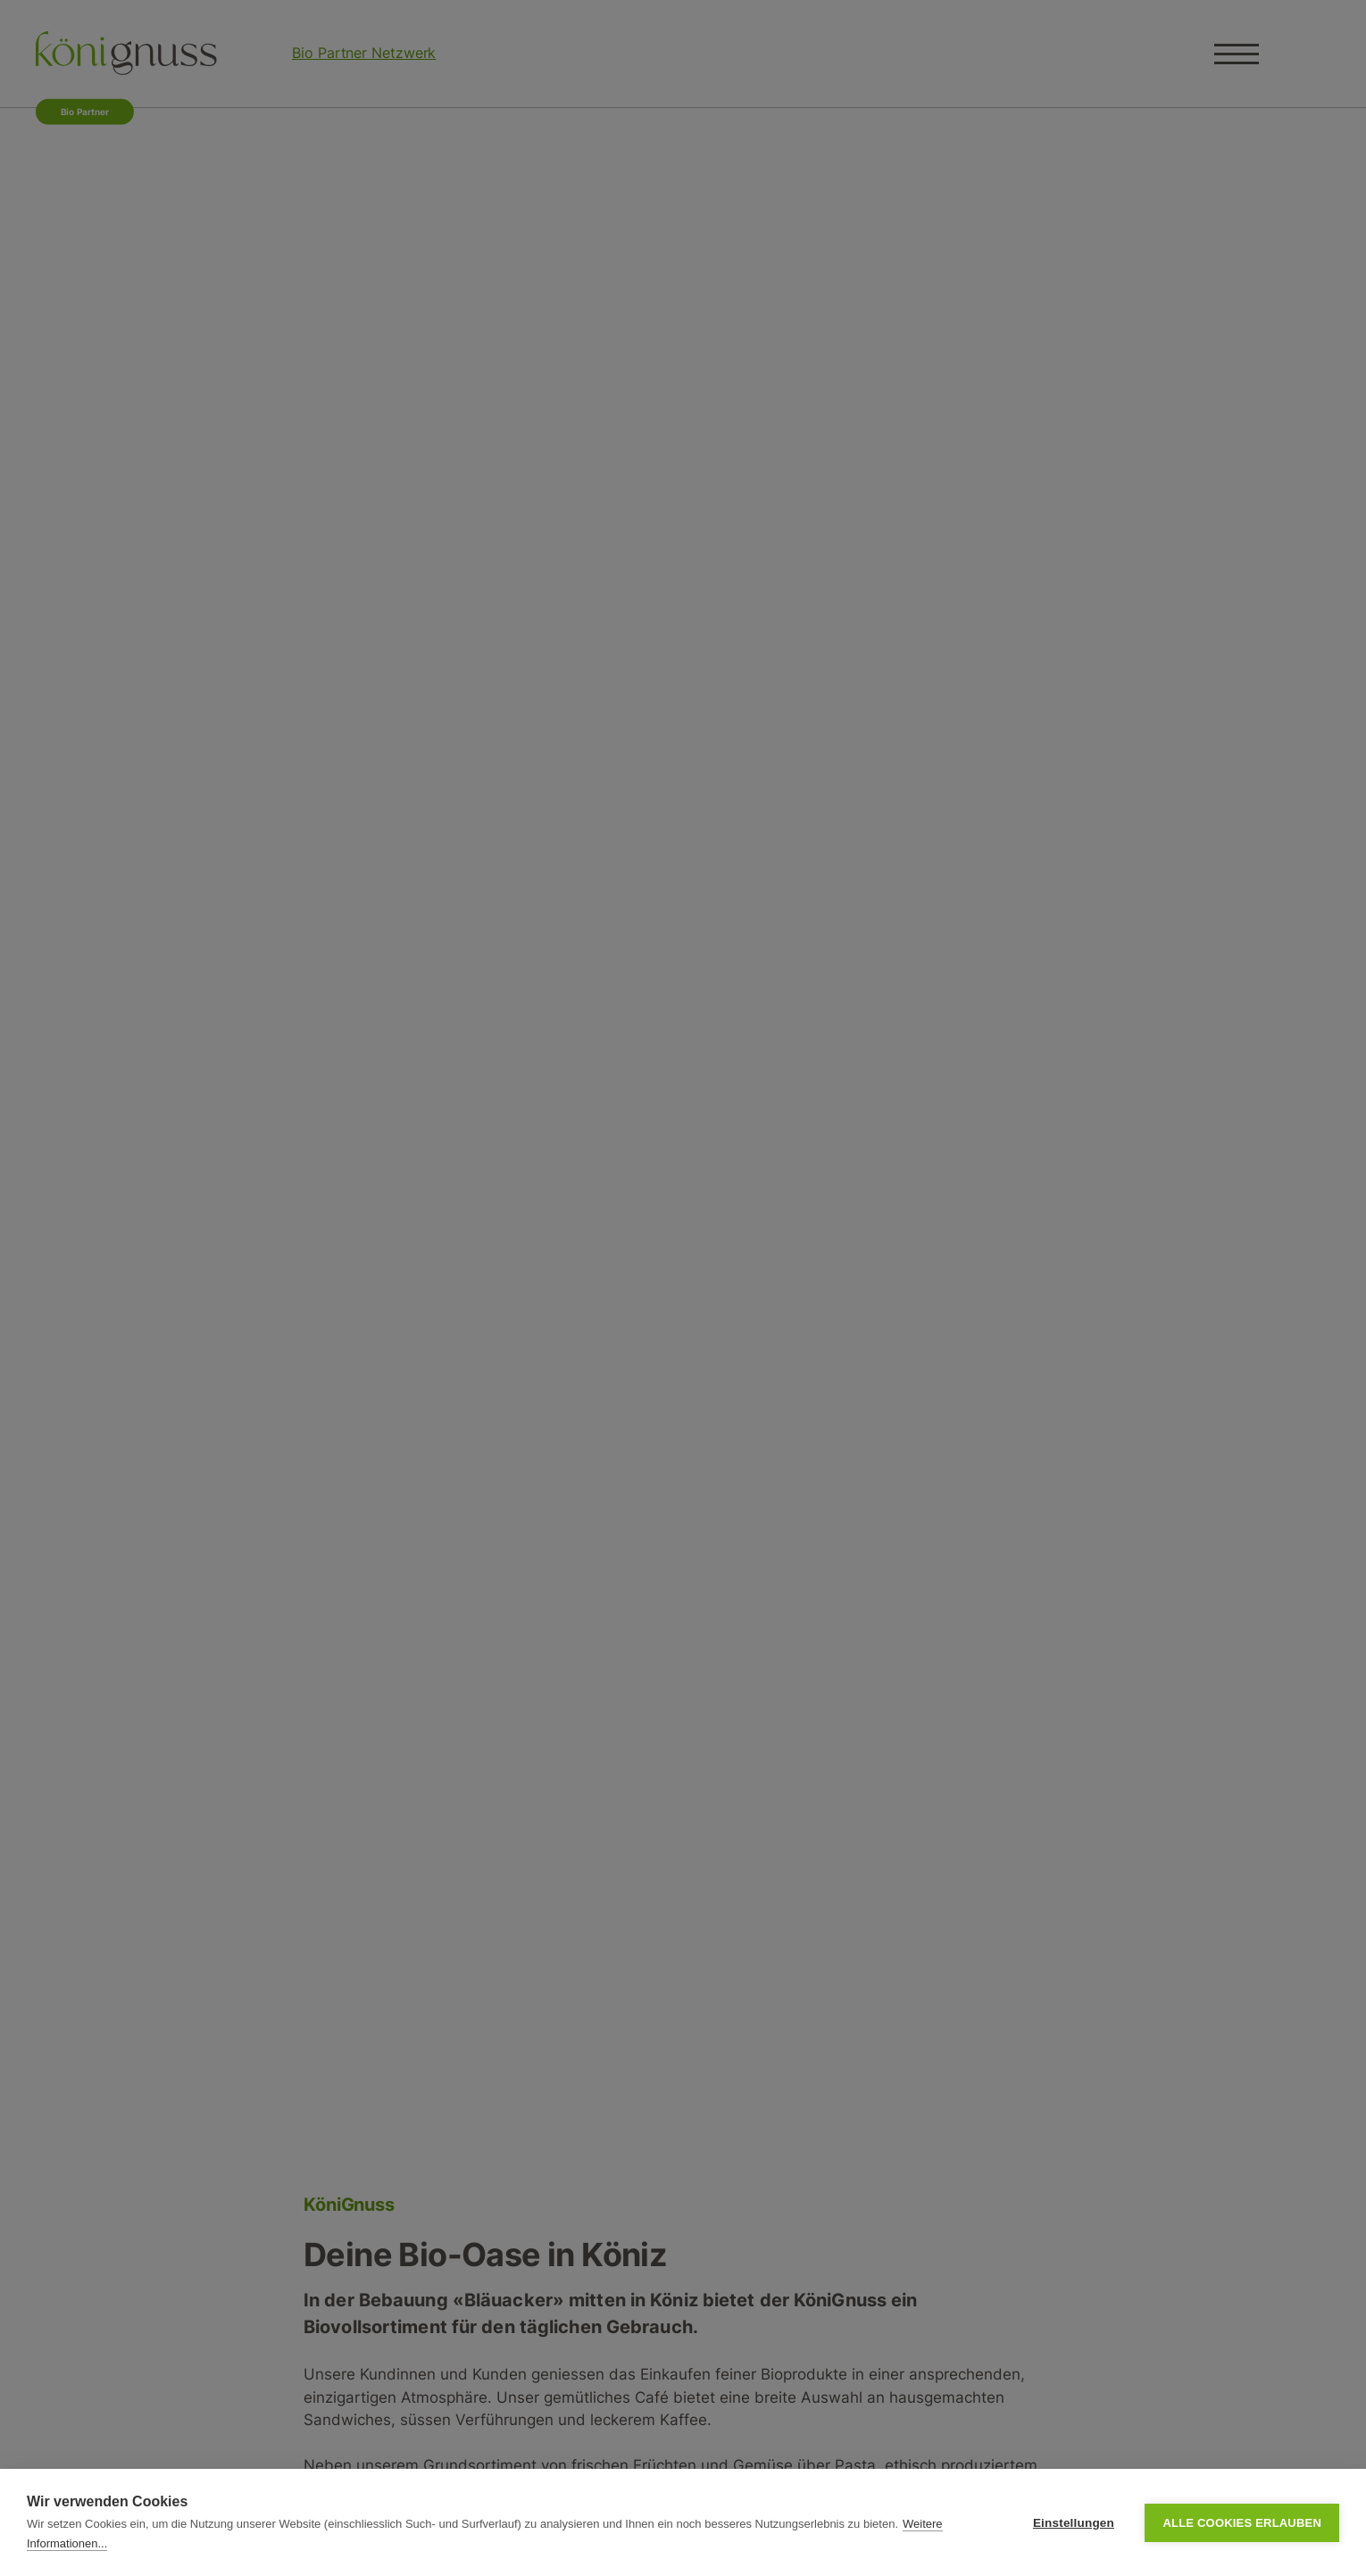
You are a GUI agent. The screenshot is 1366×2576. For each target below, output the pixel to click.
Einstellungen (1073, 2523)
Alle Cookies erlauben (1241, 2523)
